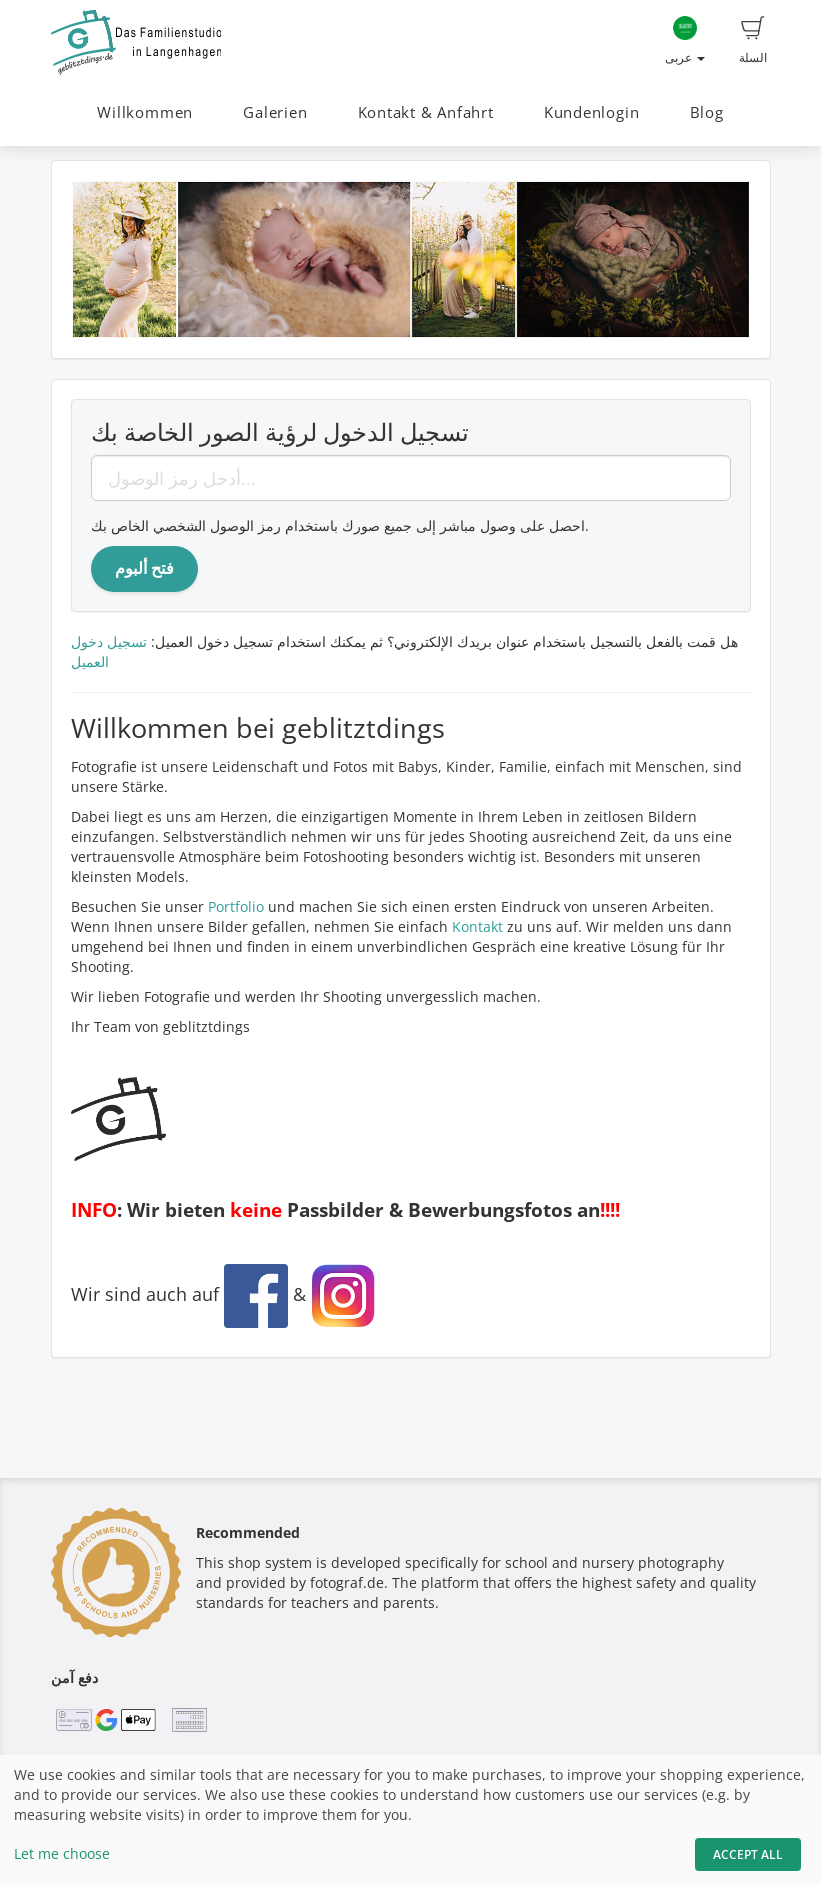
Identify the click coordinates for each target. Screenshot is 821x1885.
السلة (753, 41)
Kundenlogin (591, 112)
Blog (707, 112)
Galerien (275, 112)
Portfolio (236, 906)
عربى (685, 41)
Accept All (748, 1854)
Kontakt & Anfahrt (426, 112)
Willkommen (145, 112)
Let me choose (62, 1853)
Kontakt (477, 926)
